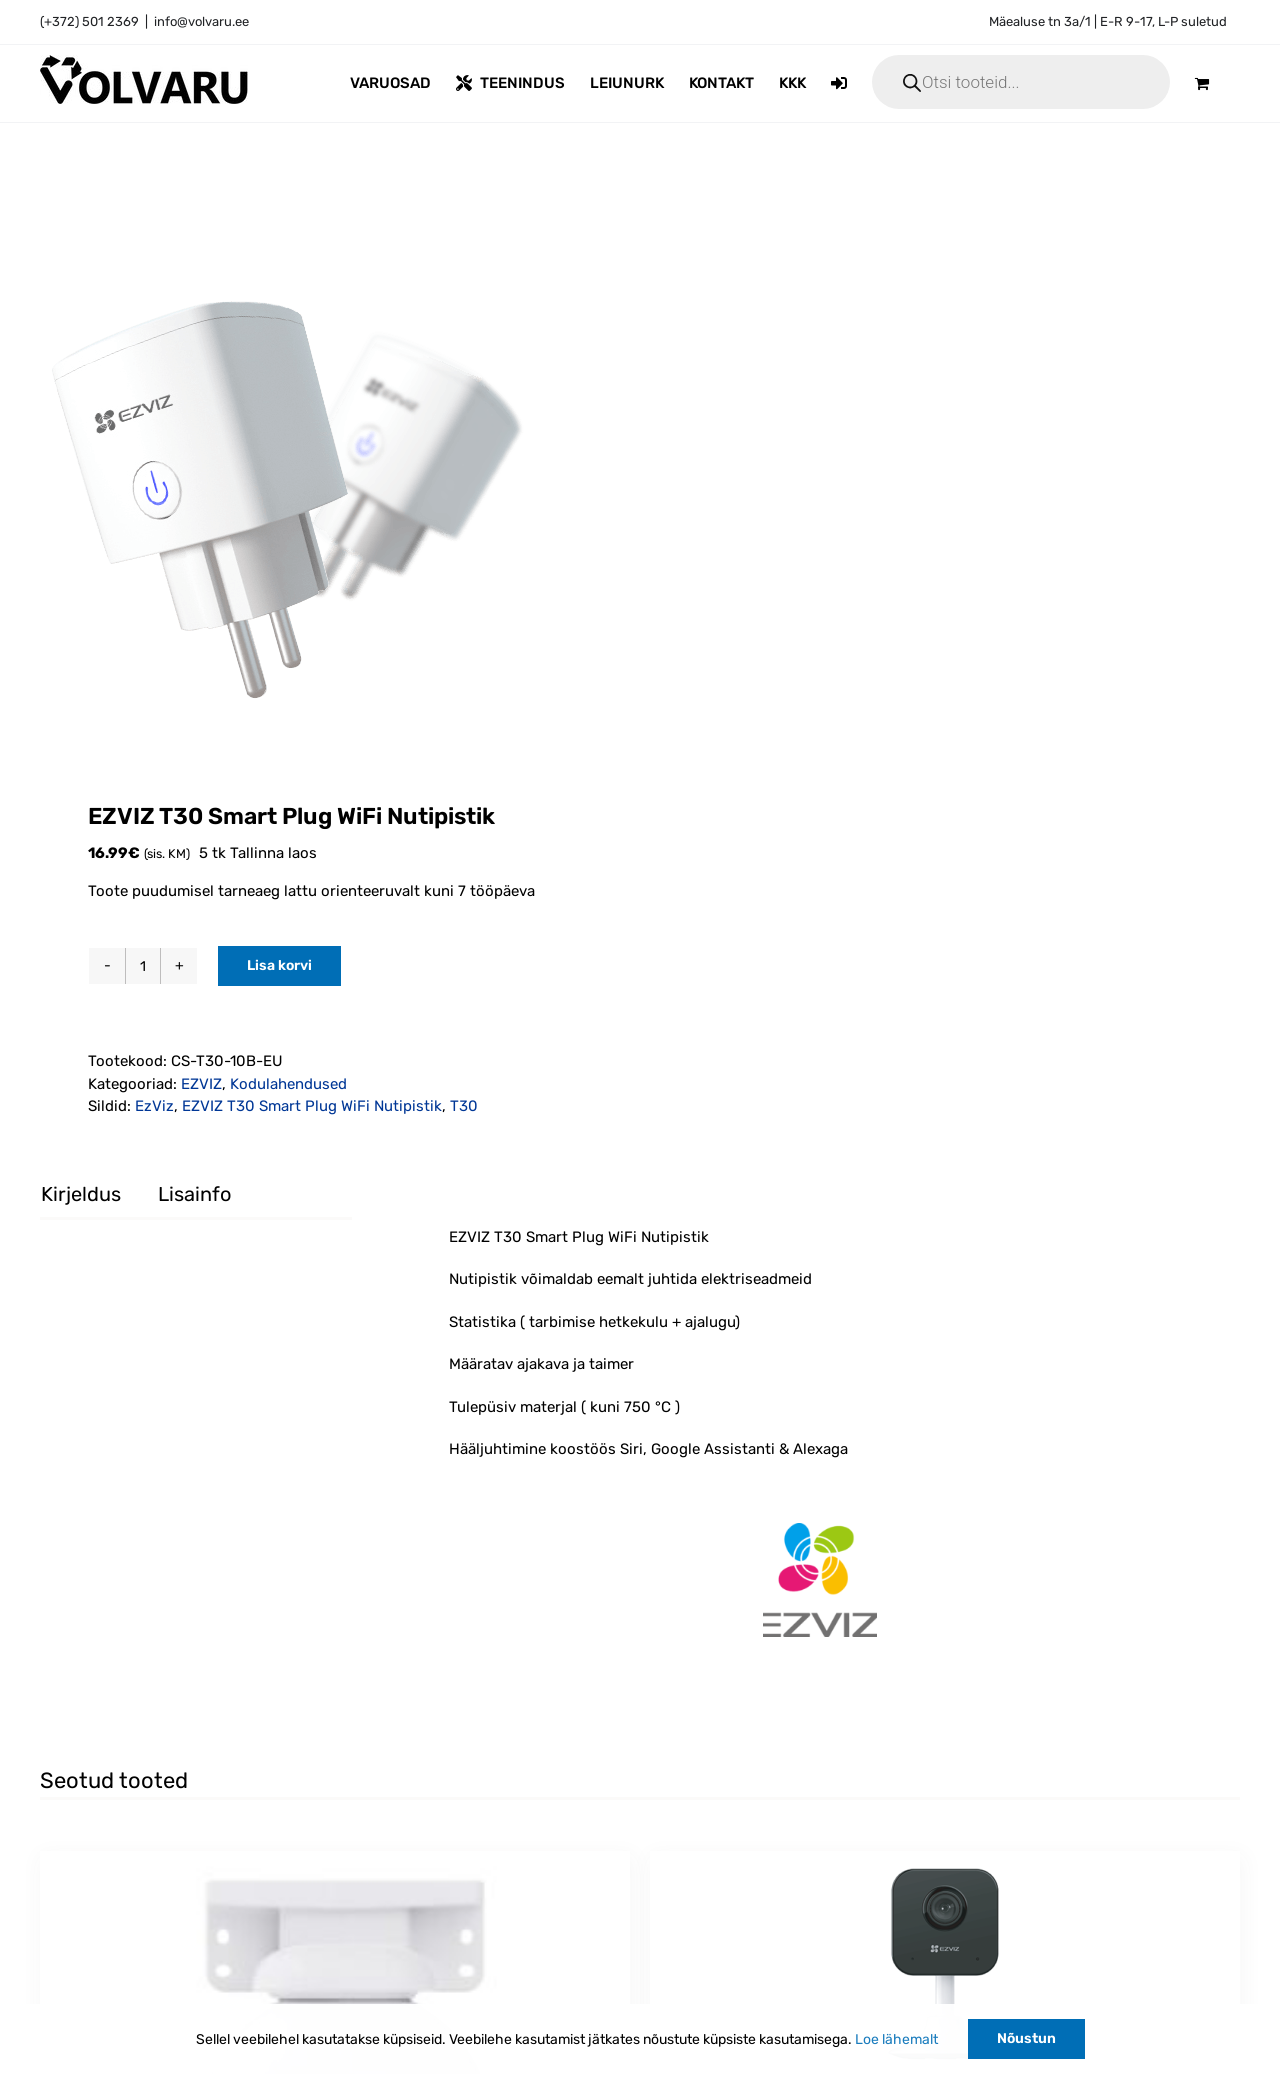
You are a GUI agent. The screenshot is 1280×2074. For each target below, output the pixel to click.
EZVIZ (201, 1084)
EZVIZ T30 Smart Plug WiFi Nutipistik (312, 1106)
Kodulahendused (288, 1084)
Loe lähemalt (896, 2039)
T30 (464, 1106)
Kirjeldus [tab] (81, 1194)
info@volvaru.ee (201, 21)
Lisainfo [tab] (194, 1194)
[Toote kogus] (143, 966)
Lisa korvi (279, 965)
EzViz (154, 1106)
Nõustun (1026, 2038)
